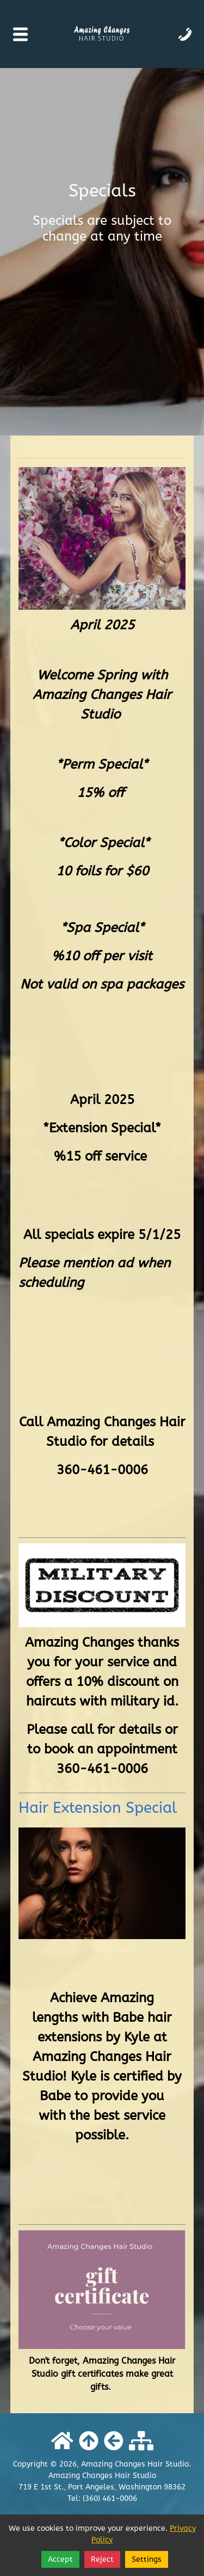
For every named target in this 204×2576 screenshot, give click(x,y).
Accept (60, 2559)
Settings (147, 2559)
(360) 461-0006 (110, 2498)
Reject (102, 2559)
